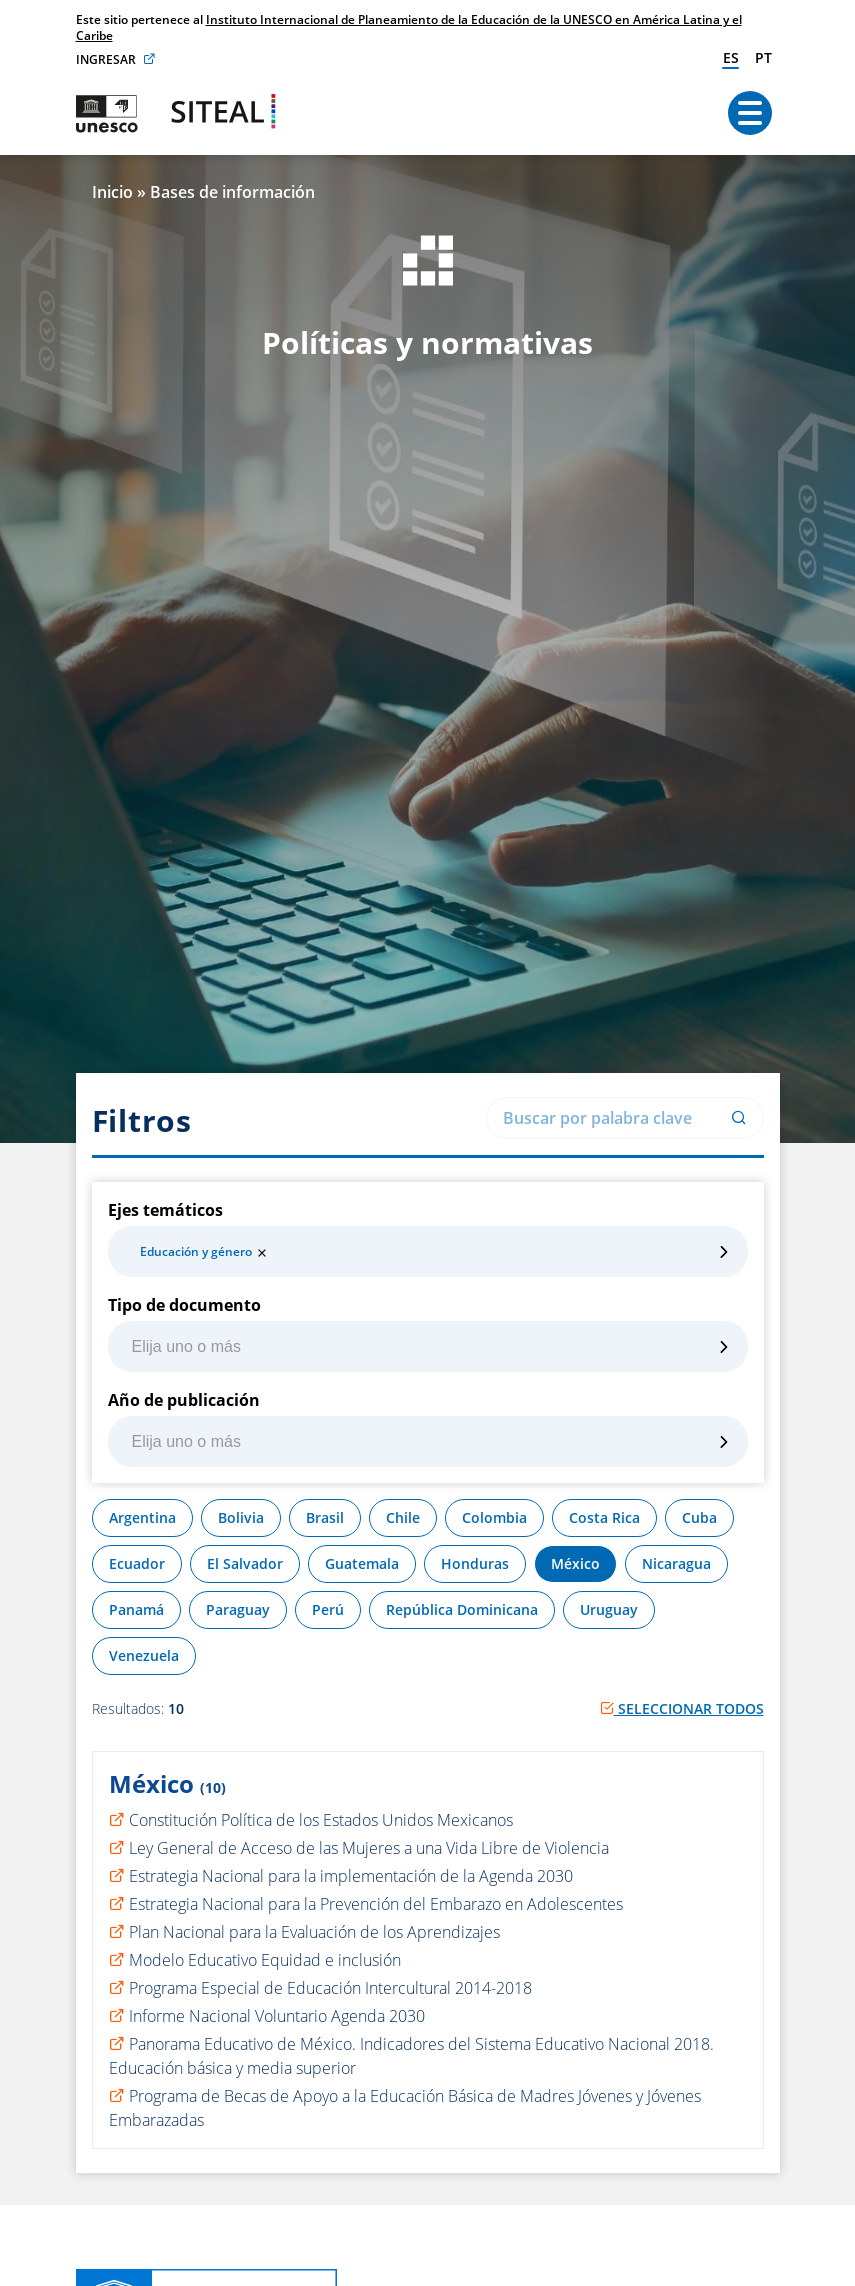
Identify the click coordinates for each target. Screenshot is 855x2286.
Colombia (494, 1517)
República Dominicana (462, 1609)
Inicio (112, 192)
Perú (328, 1609)
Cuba (699, 1517)
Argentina (142, 1517)
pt (763, 57)
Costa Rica (604, 1517)
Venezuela (144, 1655)
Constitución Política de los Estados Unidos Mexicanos (321, 1820)
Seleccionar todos (682, 1708)
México (575, 1563)
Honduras (475, 1563)
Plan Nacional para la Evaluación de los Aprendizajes (314, 1932)
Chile (403, 1517)
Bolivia (241, 1517)
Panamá (136, 1609)
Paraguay (238, 1609)
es (731, 57)
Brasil (325, 1517)
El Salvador (245, 1563)
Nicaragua (676, 1563)
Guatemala (362, 1563)
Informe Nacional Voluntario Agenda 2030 (277, 2016)
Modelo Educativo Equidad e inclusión (265, 1960)
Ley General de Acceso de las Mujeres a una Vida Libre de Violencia (369, 1848)
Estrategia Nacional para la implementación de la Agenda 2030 (351, 1876)
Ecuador (137, 1563)
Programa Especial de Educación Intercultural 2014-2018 (330, 1988)
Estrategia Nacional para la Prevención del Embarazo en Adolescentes (376, 1904)
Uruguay (609, 1609)
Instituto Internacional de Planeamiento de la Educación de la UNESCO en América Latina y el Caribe (409, 27)
